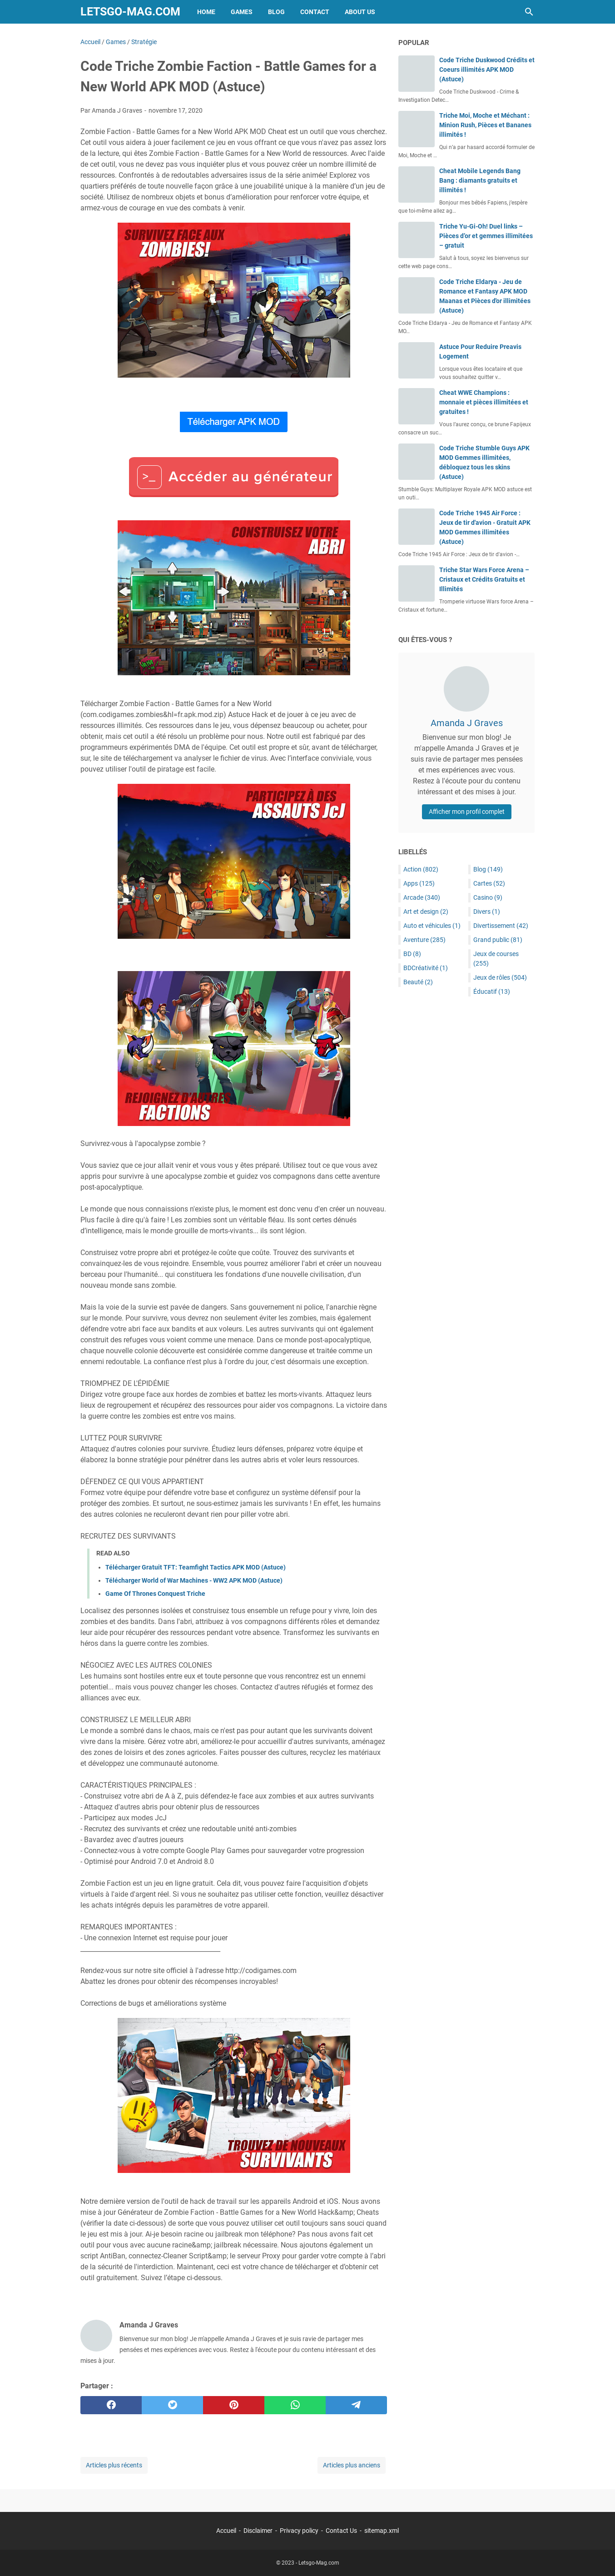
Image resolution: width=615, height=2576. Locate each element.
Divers (486, 911)
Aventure (424, 939)
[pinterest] (233, 2405)
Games (242, 11)
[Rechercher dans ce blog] (529, 11)
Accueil (226, 2530)
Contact (314, 11)
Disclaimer (258, 2530)
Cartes (489, 883)
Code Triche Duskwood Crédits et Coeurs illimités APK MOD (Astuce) (487, 69)
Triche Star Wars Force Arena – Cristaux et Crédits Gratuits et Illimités (484, 579)
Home (206, 11)
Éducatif (491, 991)
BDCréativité (425, 968)
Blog (276, 11)
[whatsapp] (295, 2405)
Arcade (421, 897)
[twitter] (172, 2405)
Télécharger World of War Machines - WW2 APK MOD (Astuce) (194, 1580)
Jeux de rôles (500, 977)
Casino (487, 897)
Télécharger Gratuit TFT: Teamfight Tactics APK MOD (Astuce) (195, 1567)
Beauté (418, 982)
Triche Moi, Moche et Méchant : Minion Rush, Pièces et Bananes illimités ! (485, 125)
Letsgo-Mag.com (130, 11)
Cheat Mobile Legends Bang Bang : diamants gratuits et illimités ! (480, 180)
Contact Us (341, 2530)
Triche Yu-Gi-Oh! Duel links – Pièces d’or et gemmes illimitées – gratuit (486, 236)
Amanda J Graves (467, 722)
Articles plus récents (114, 2465)
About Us (360, 11)
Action (420, 869)
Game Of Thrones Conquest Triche (155, 1593)
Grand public (497, 939)
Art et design (425, 911)
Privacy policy (299, 2530)
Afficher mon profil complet (467, 811)
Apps (419, 883)
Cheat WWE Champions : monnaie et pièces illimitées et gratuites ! (483, 402)
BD (412, 953)
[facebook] (111, 2405)
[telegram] (356, 2405)
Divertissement (500, 925)
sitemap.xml (381, 2530)
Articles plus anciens (351, 2465)
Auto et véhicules (432, 925)
